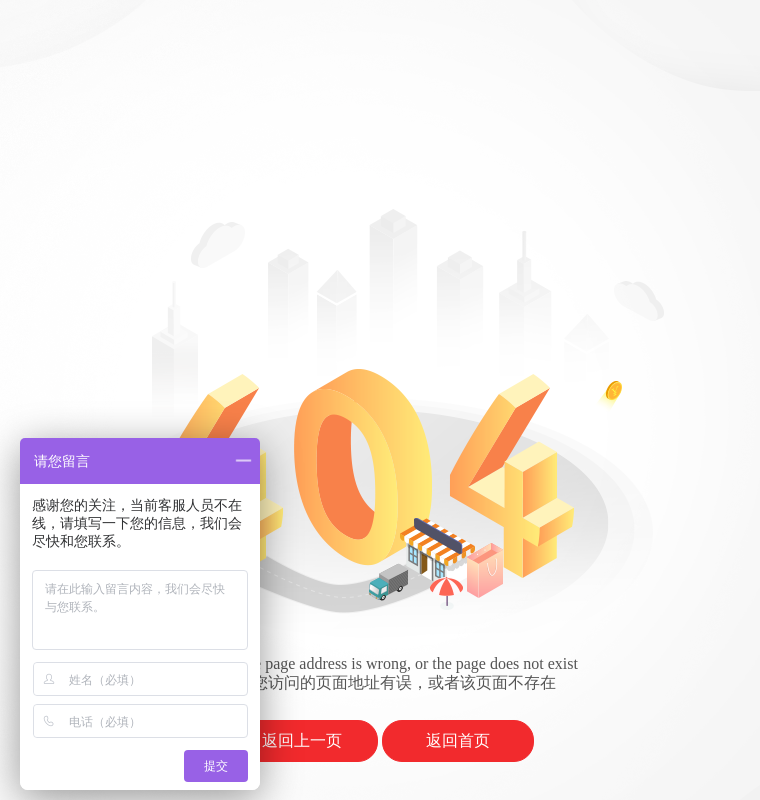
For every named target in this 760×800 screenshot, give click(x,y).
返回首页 (458, 740)
